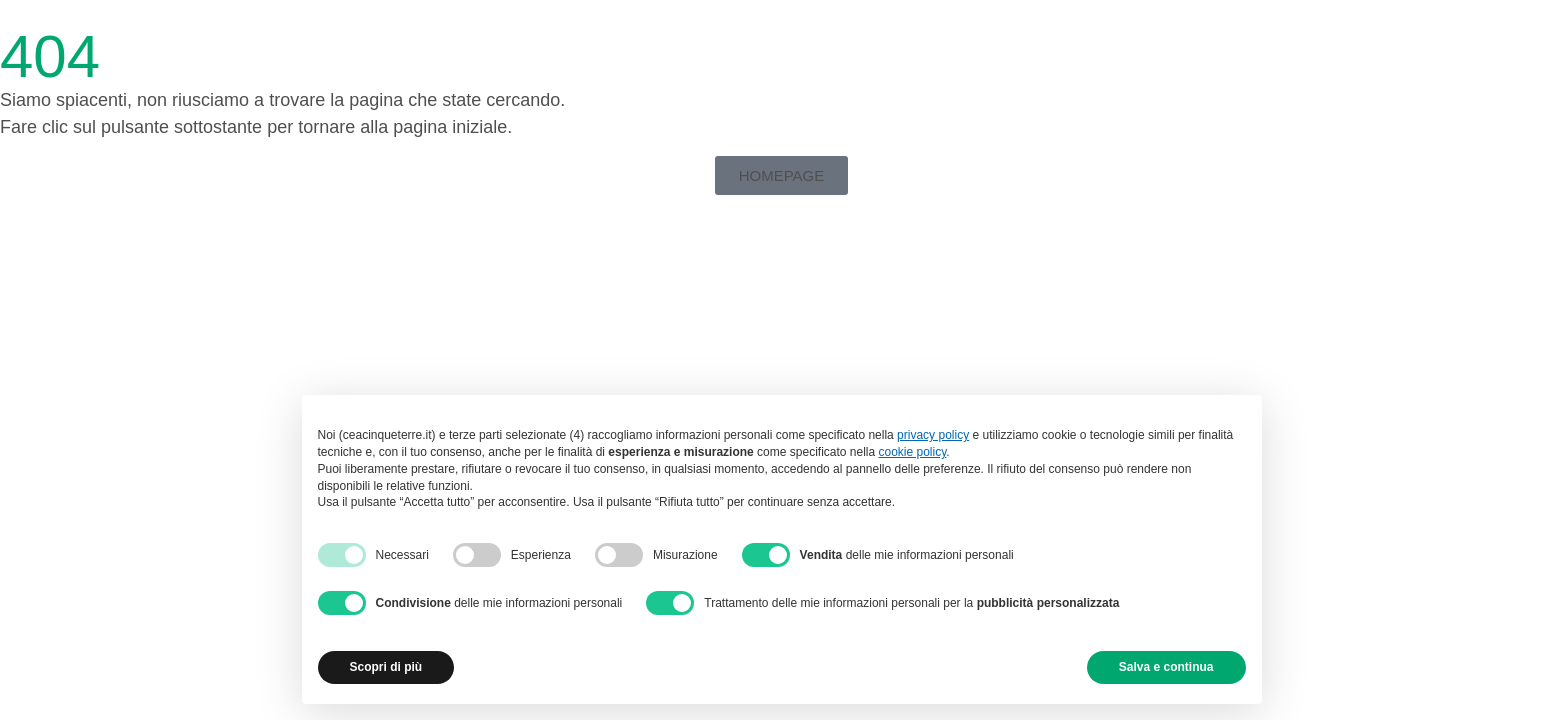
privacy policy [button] (933, 435)
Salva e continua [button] (1166, 667)
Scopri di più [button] (386, 667)
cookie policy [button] (913, 452)
